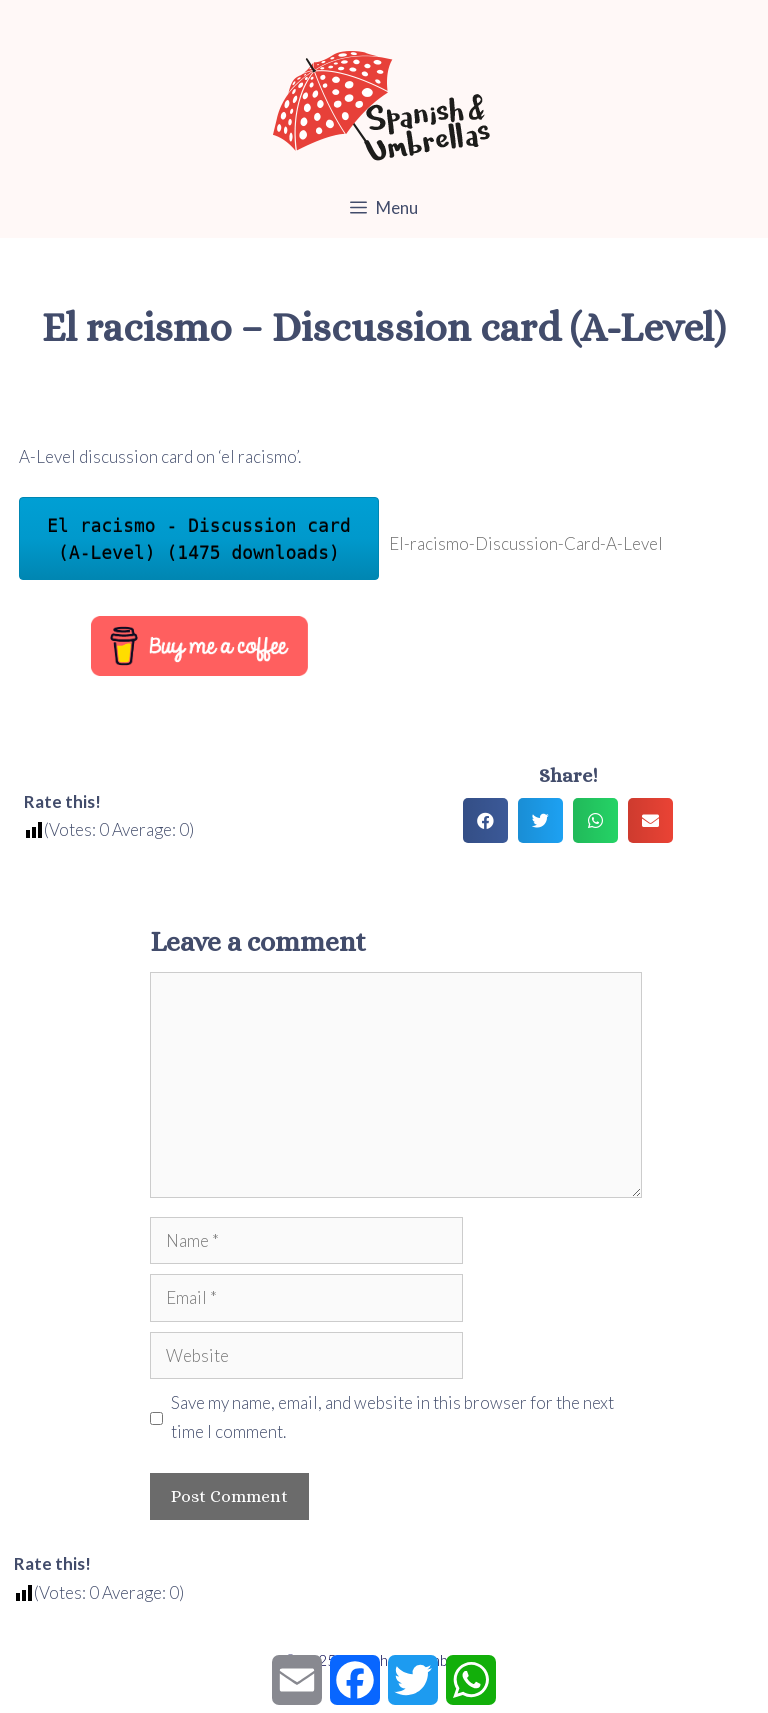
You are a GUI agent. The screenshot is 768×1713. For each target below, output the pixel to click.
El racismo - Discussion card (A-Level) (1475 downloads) (198, 539)
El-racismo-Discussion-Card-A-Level (526, 543)
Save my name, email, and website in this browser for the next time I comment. (392, 1417)
